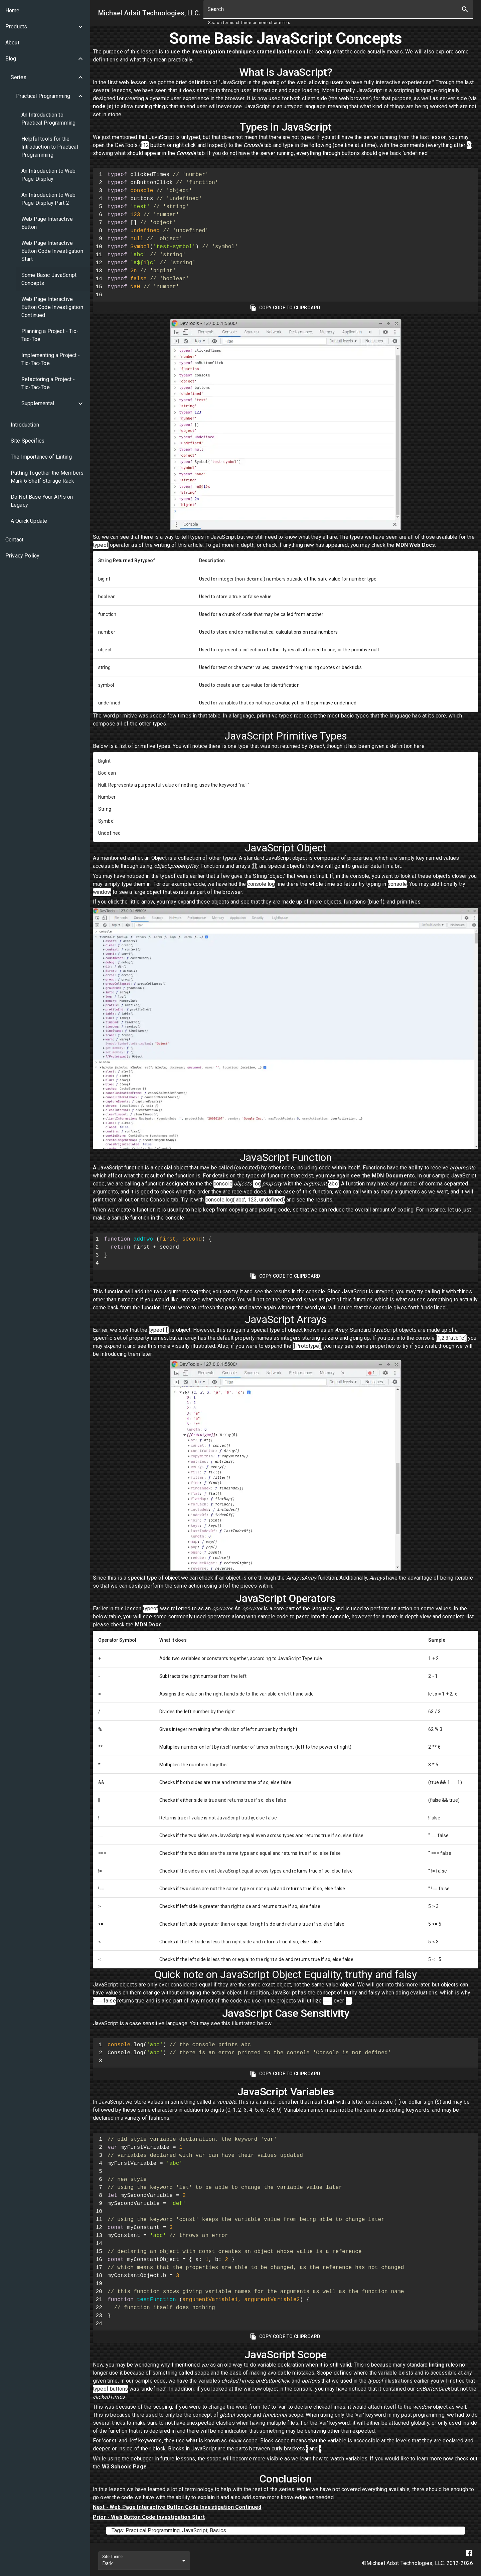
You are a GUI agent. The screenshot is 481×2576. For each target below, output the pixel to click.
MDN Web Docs (415, 545)
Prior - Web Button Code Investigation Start (149, 2517)
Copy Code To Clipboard (285, 308)
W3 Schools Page (124, 2466)
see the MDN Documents (383, 1175)
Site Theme (112, 2556)
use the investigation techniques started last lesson (238, 51)
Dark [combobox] (107, 2563)
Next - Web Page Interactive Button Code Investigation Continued (177, 2507)
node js (102, 106)
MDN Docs (148, 1624)
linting (437, 2365)
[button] (45, 27)
